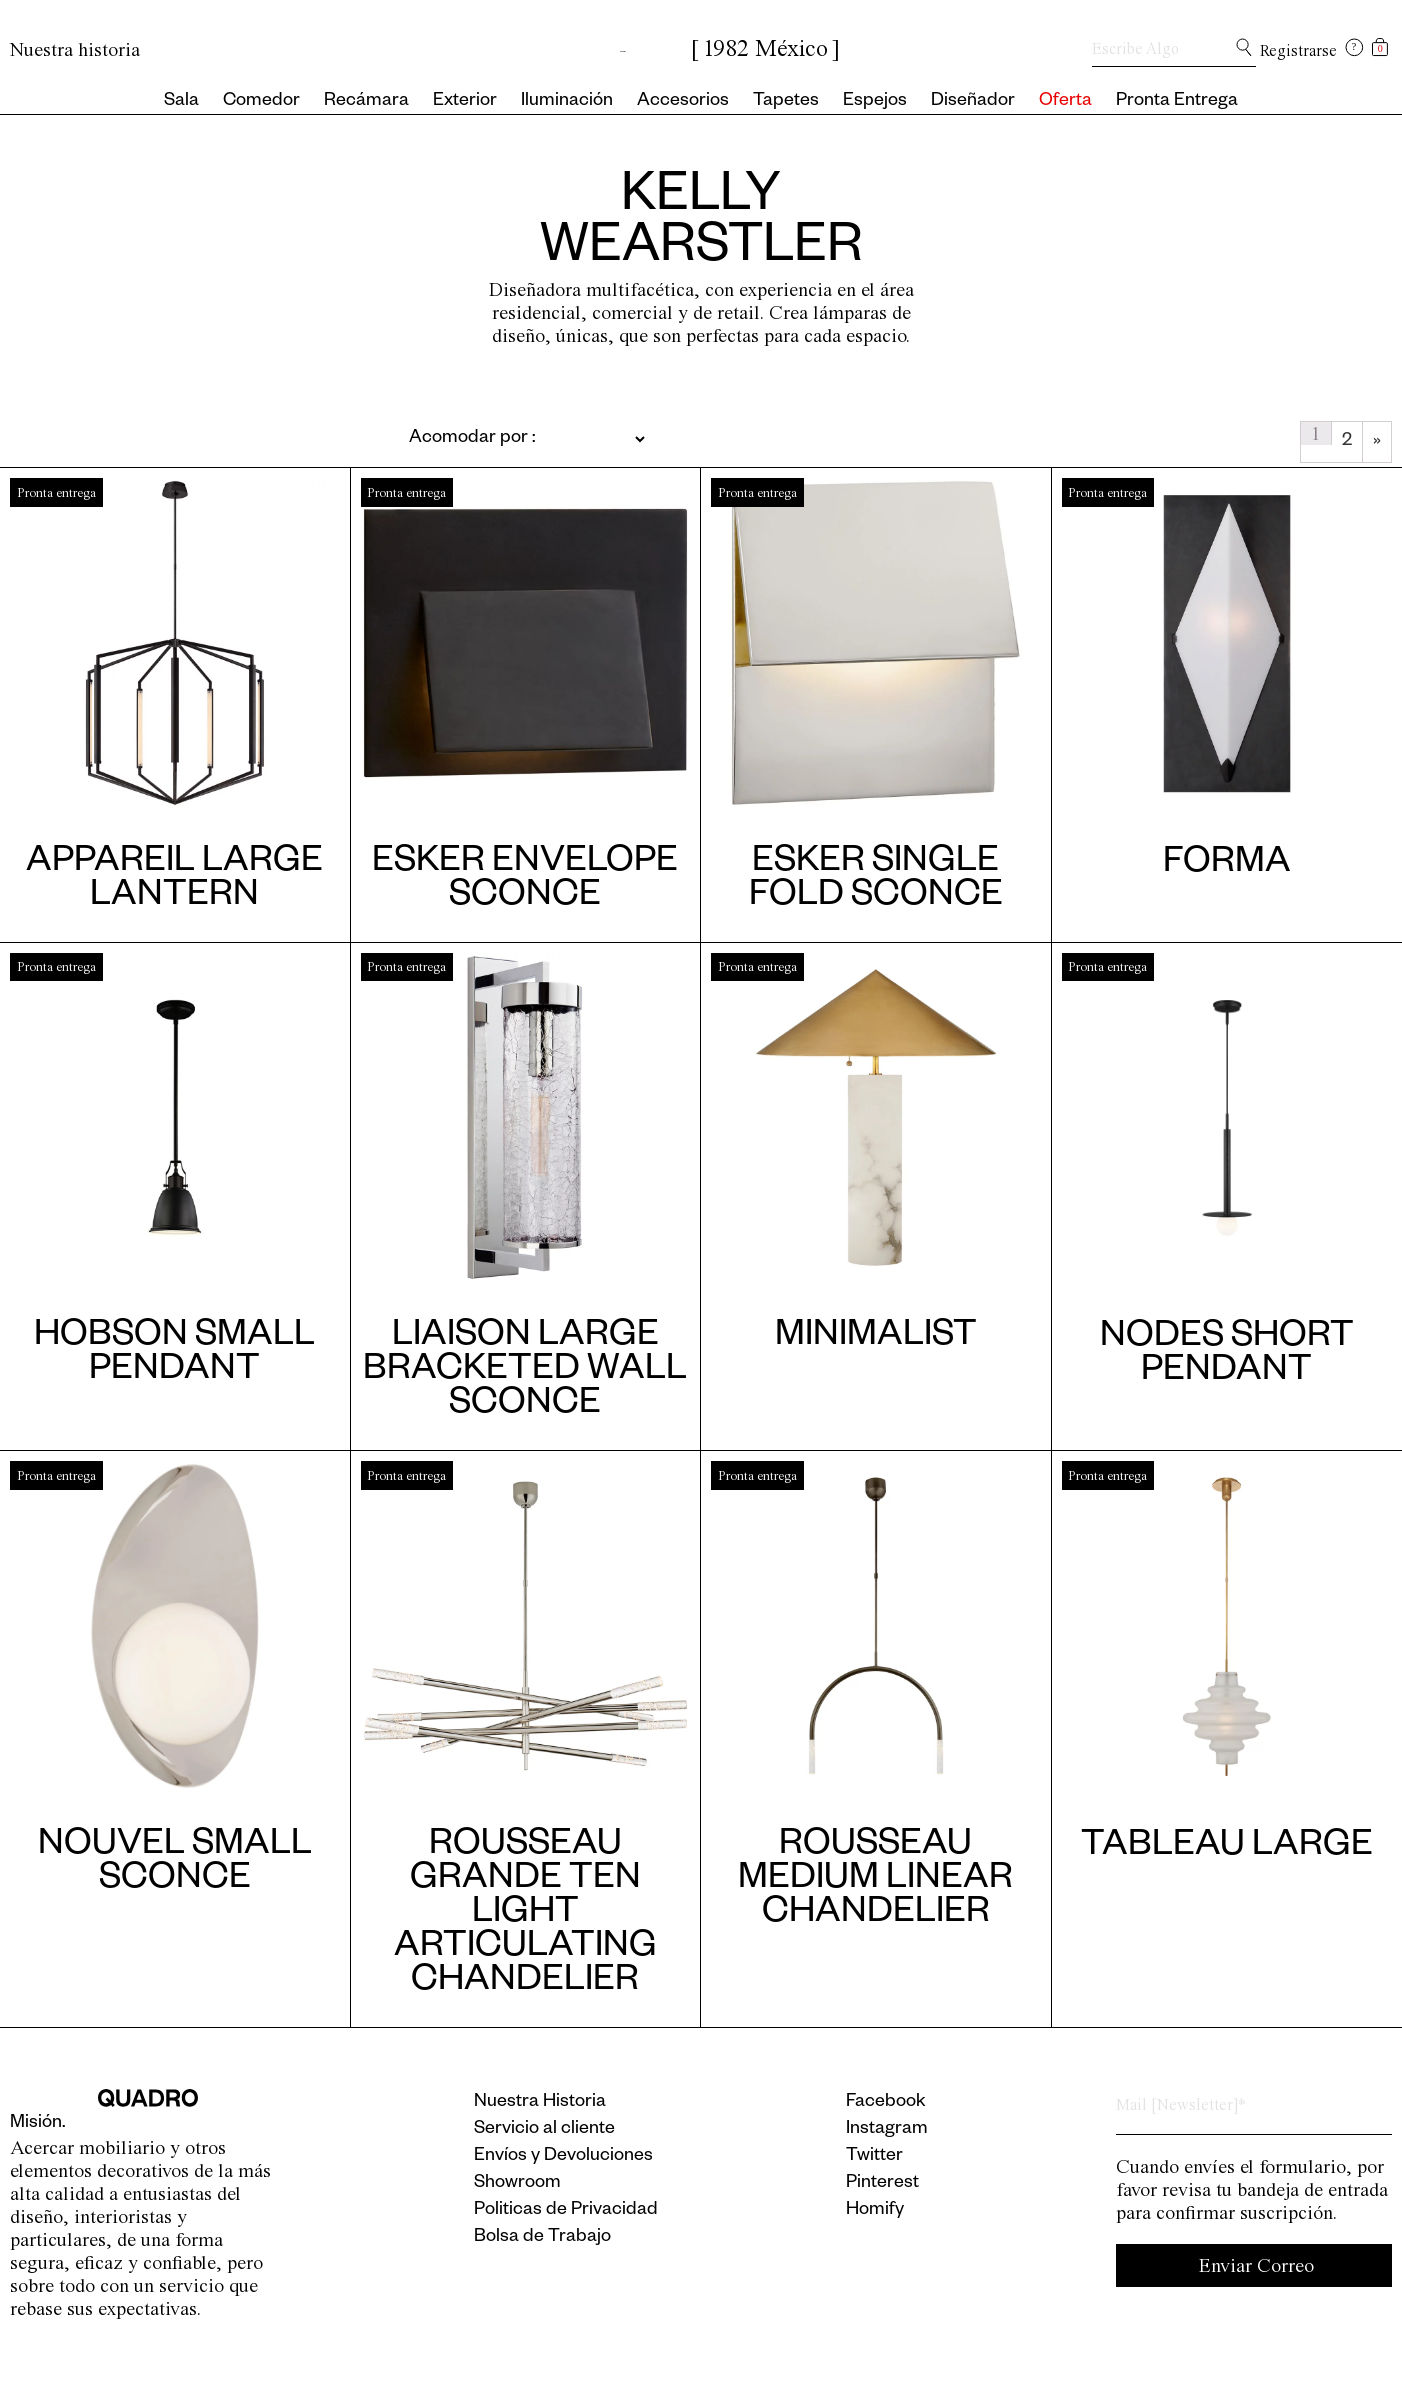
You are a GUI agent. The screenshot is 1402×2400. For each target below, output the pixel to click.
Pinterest (882, 2184)
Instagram (887, 2130)
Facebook (886, 2103)
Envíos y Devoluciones (563, 2157)
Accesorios (683, 102)
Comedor (261, 102)
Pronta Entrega (1177, 102)
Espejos (875, 102)
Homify (875, 2211)
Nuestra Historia (540, 2103)
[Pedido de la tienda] (479, 439)
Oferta (1065, 102)
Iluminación (567, 102)
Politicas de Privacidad (566, 2211)
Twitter (874, 2157)
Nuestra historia (75, 49)
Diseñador (973, 102)
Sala (181, 102)
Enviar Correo (1256, 2265)
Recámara (366, 102)
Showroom (517, 2184)
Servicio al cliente (544, 2130)
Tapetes (786, 102)
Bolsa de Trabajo (542, 2238)
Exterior (465, 102)
